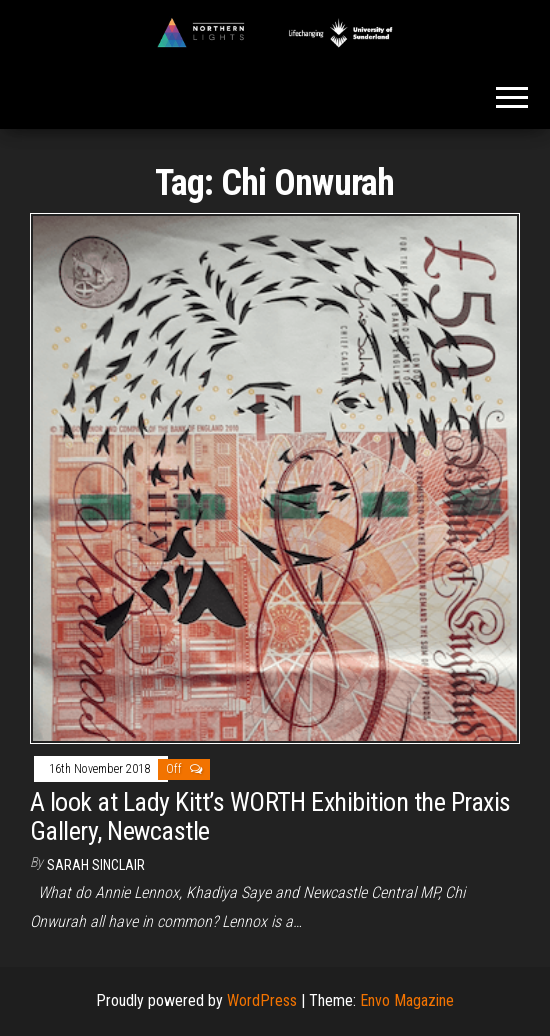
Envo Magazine (407, 1000)
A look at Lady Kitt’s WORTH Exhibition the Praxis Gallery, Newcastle (270, 816)
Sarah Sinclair (96, 865)
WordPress (262, 1000)
